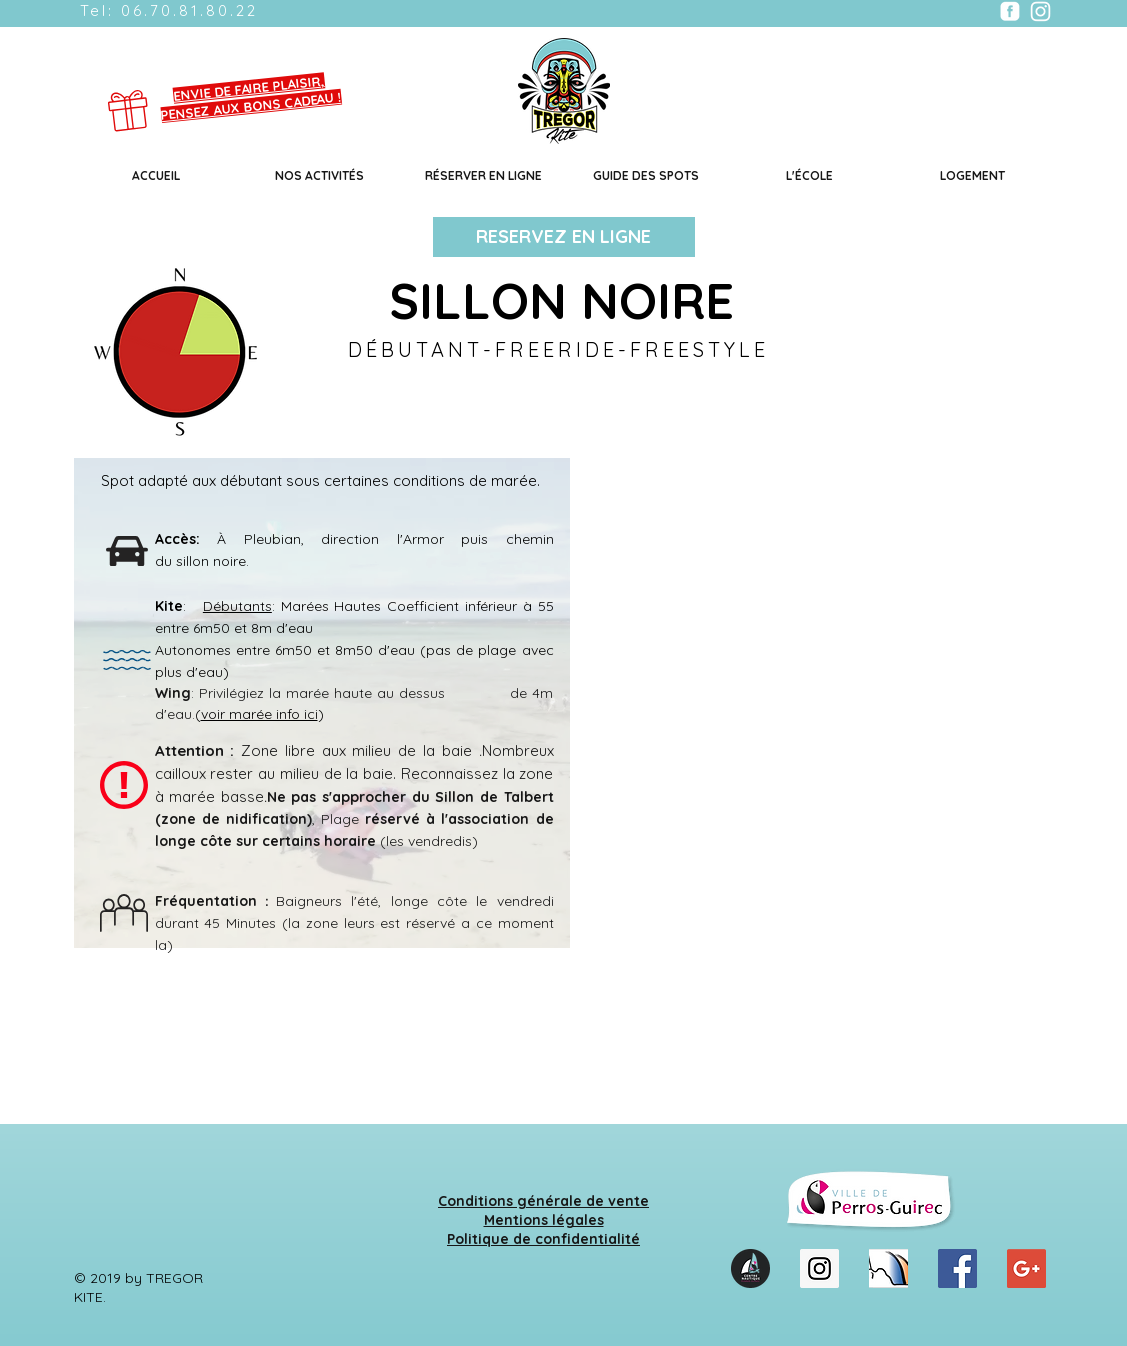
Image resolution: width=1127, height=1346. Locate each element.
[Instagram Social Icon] (819, 1268)
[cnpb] (888, 1268)
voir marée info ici (259, 714)
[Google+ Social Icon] (1026, 1268)
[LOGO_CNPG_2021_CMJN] (750, 1268)
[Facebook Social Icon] (957, 1268)
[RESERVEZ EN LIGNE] (564, 237)
